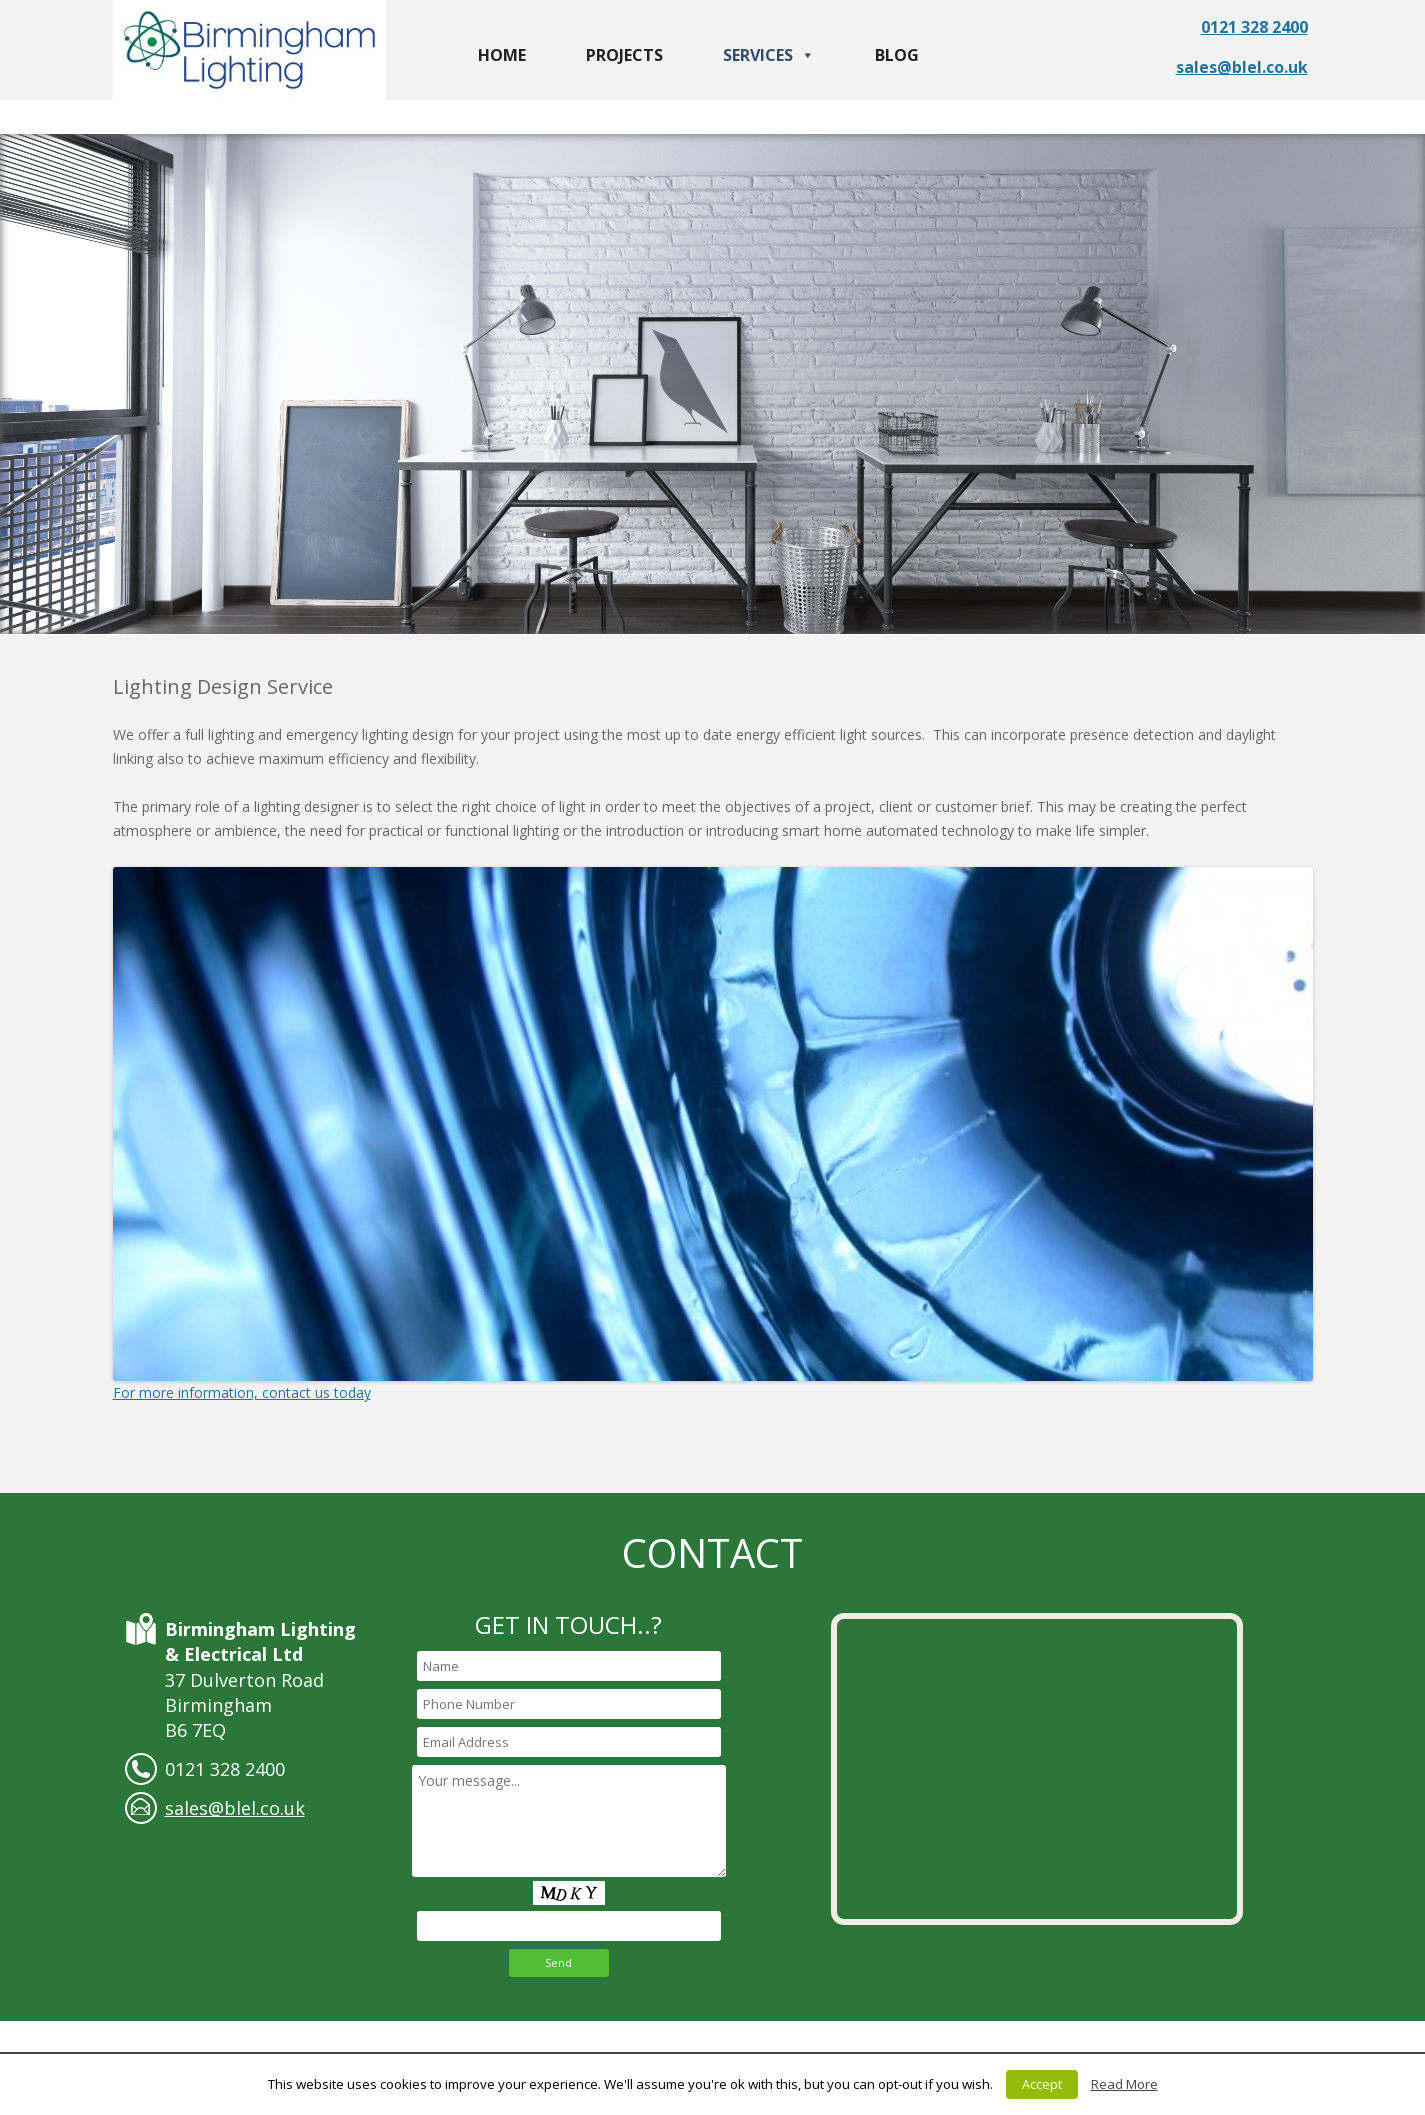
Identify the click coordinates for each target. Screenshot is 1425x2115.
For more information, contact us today (242, 1392)
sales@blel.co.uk (1242, 67)
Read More (1124, 2084)
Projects (624, 55)
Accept (1042, 2084)
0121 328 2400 (1254, 27)
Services (769, 55)
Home (502, 55)
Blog (897, 55)
